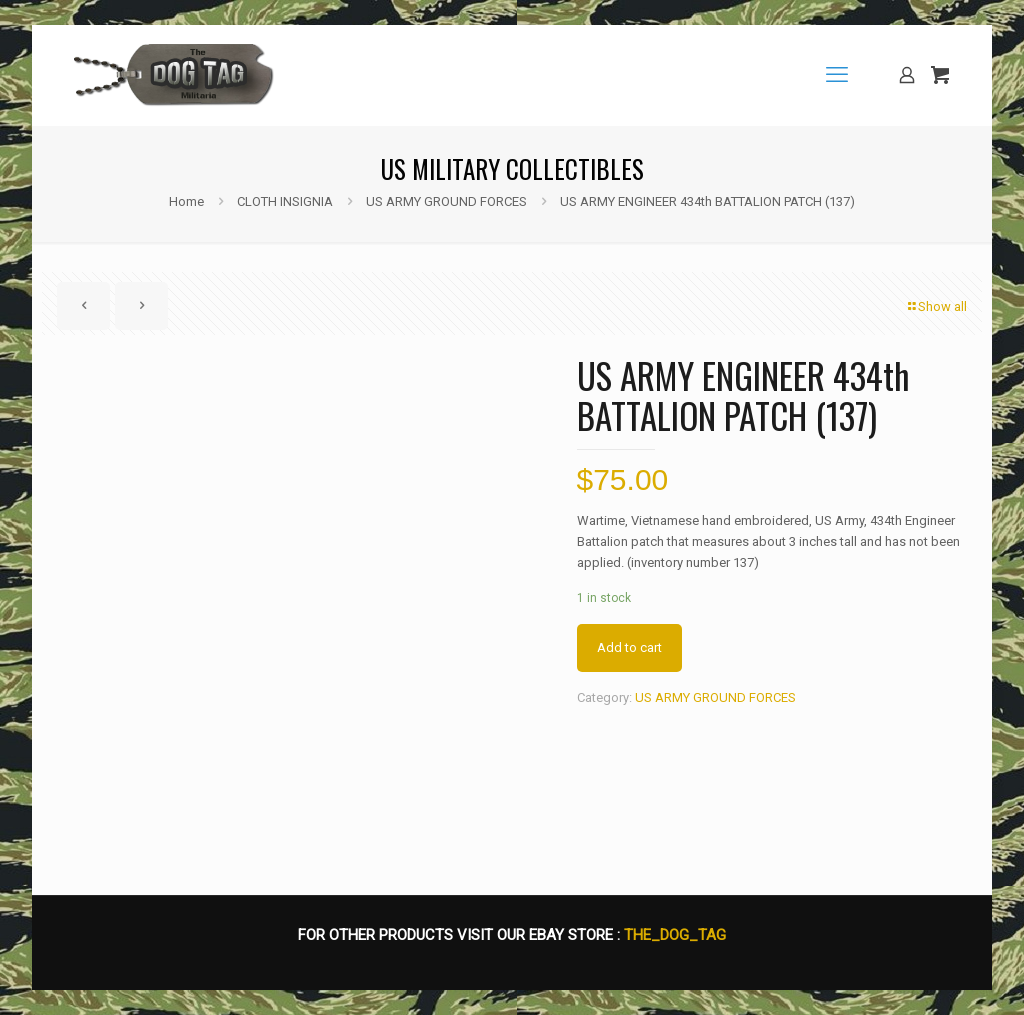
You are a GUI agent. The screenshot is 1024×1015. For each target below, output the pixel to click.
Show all (936, 306)
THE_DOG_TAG (675, 935)
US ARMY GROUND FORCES (446, 201)
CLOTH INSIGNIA (285, 201)
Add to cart (629, 647)
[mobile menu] (837, 75)
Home (186, 201)
